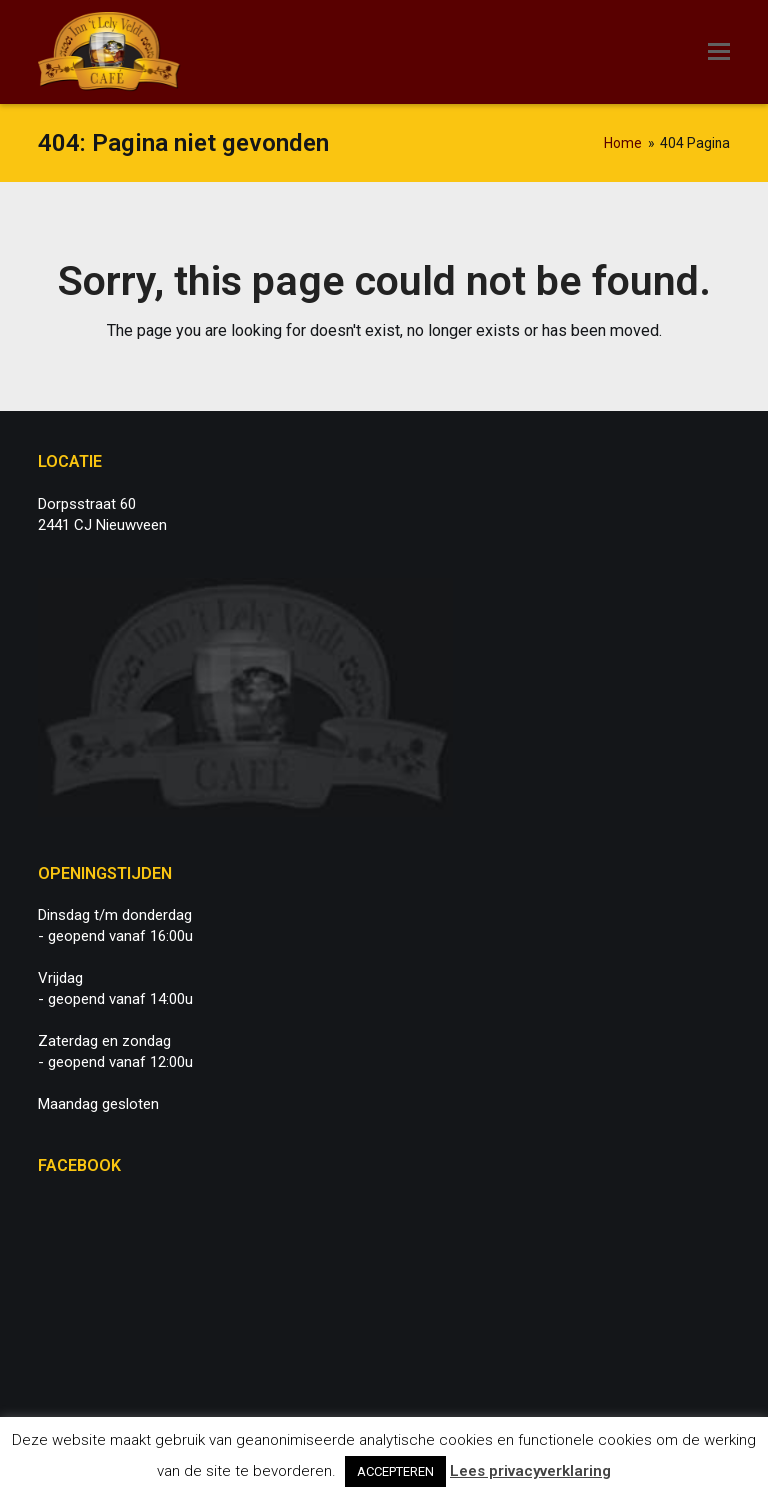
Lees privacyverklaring (530, 1471)
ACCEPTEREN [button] (395, 1471)
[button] (719, 52)
